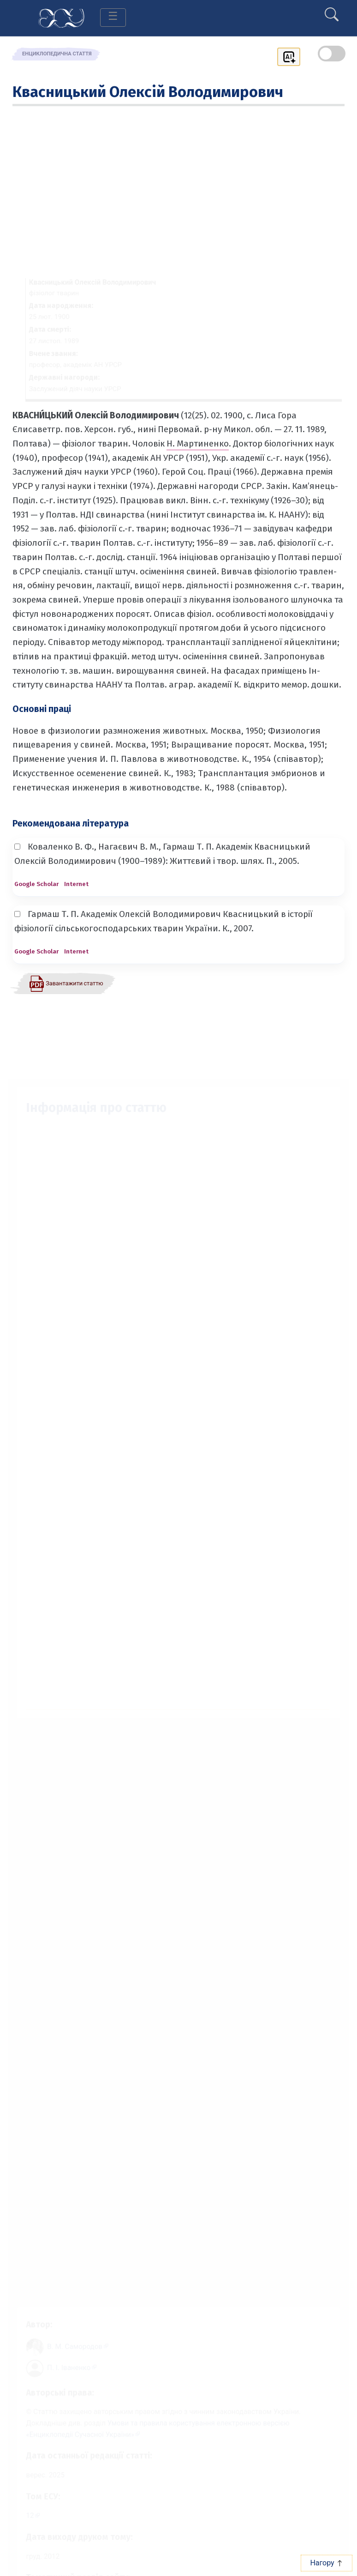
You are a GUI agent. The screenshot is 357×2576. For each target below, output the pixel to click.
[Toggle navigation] (113, 17)
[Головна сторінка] (61, 17)
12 (22, 2517)
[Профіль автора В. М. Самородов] (73, 2339)
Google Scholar (36, 884)
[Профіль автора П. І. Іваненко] (67, 2361)
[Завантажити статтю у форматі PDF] (66, 983)
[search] (332, 10)
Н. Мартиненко (198, 443)
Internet (76, 884)
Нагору (326, 2562)
